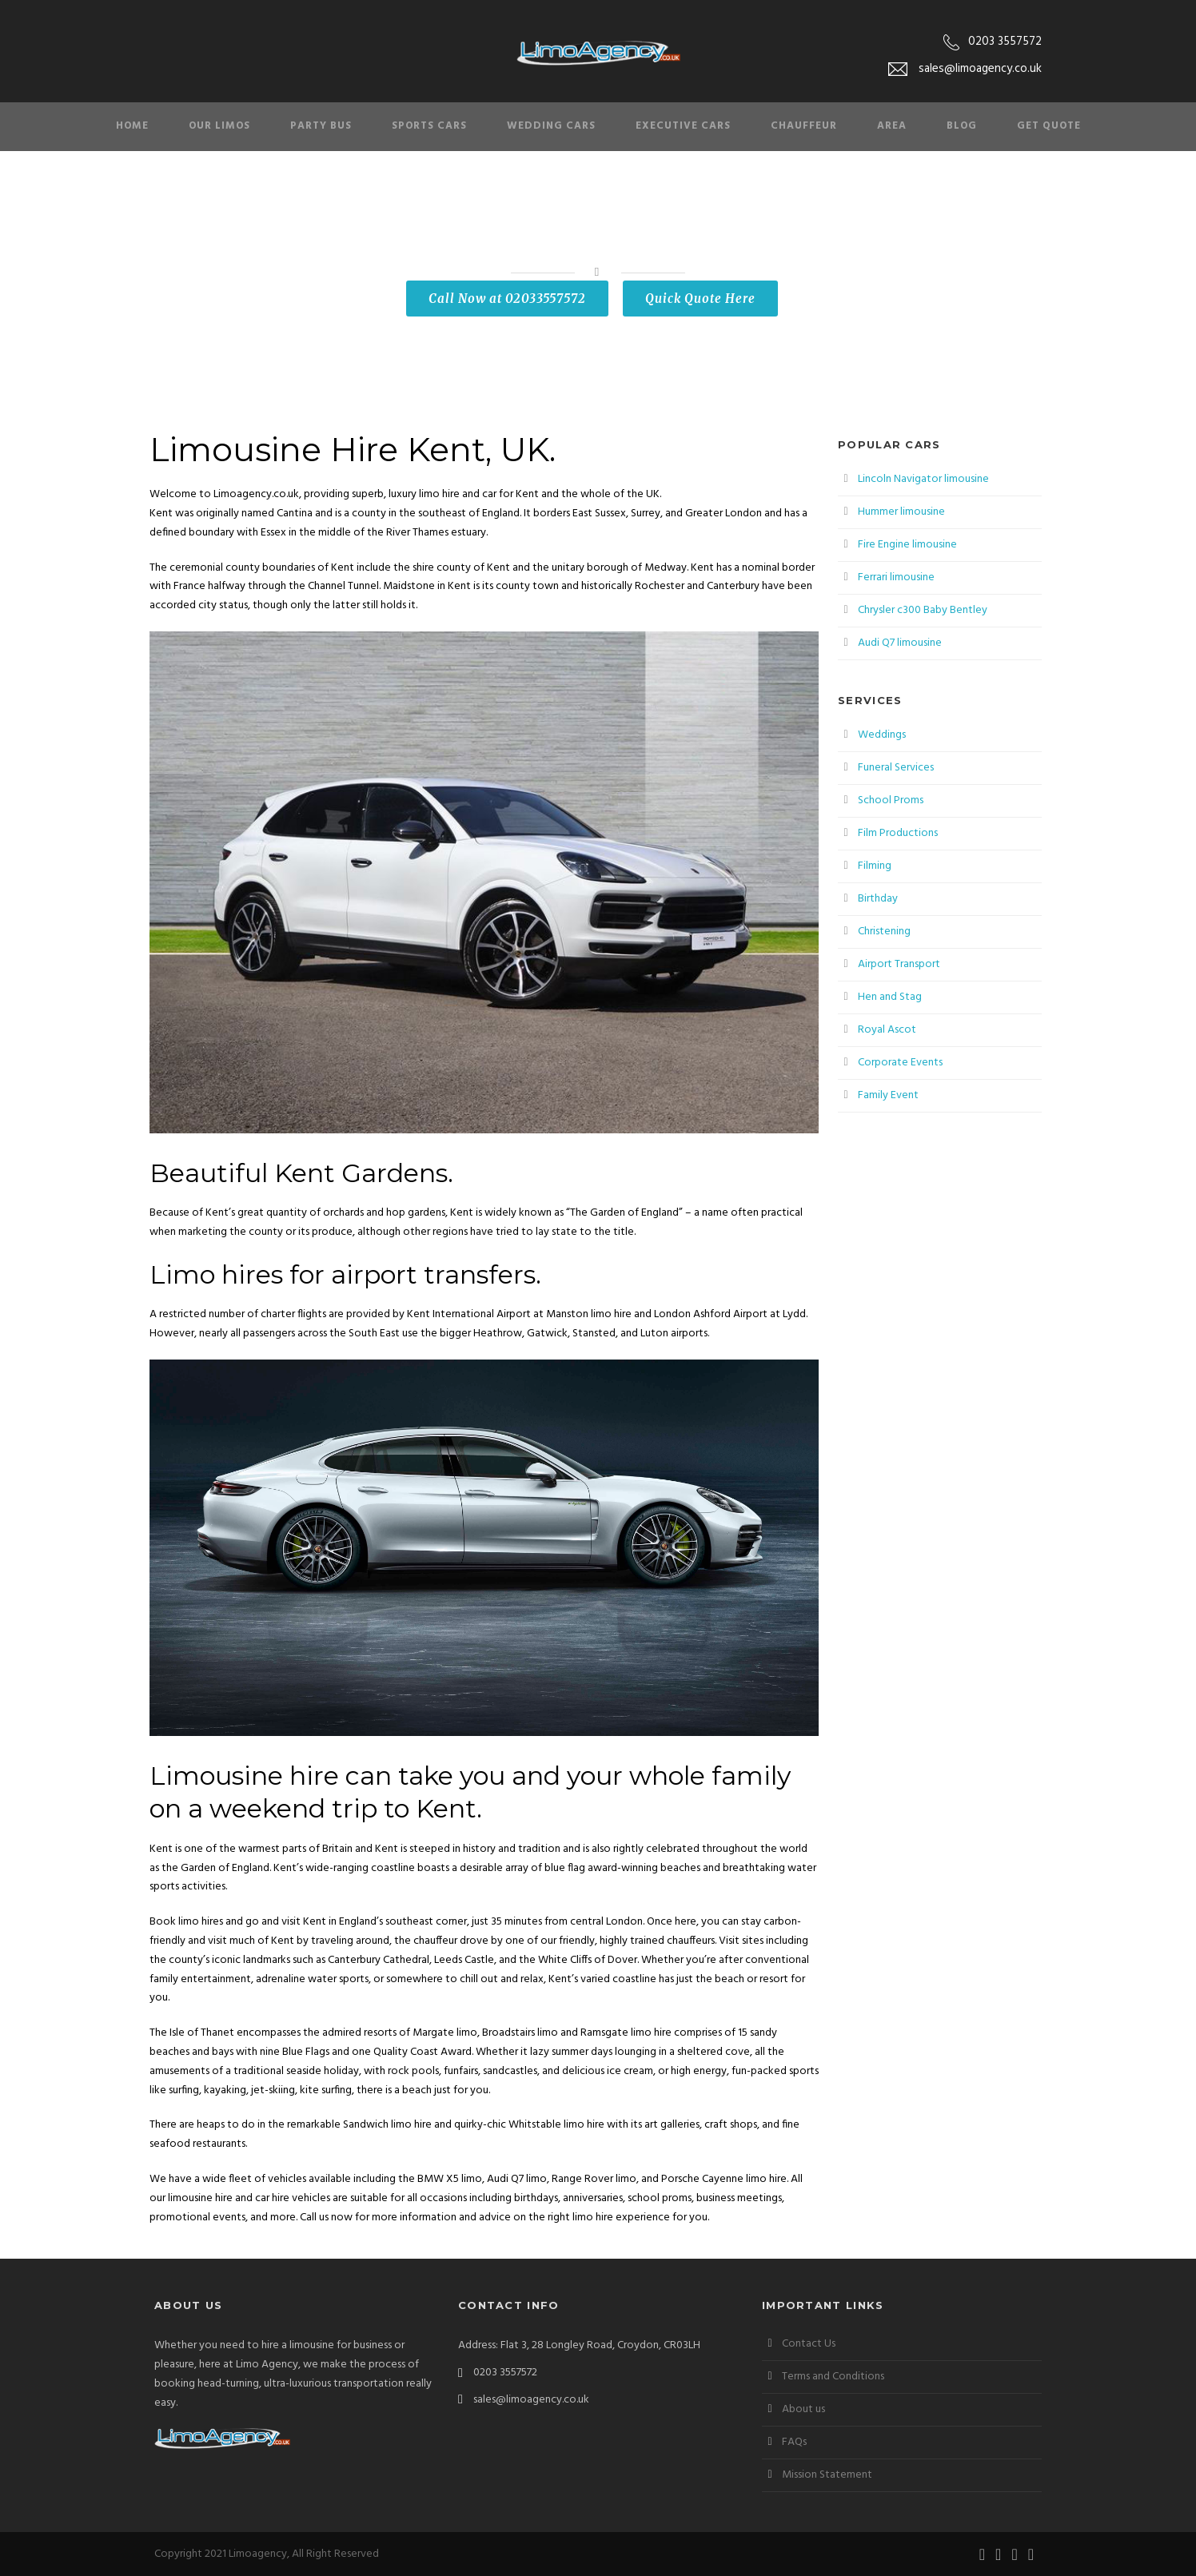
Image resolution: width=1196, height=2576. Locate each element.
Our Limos (219, 125)
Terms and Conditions (833, 2376)
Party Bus (321, 125)
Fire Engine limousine (907, 545)
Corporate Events (900, 1062)
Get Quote (1049, 125)
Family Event (888, 1095)
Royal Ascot (887, 1030)
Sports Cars (429, 125)
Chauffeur (804, 125)
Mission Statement (827, 2475)
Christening (884, 931)
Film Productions (898, 833)
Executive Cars (683, 125)
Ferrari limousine (896, 577)
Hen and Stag (890, 997)
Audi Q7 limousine (900, 643)
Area (892, 125)
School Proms (890, 800)
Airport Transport (899, 964)
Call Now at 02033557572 (507, 298)
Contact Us (808, 2344)
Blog (962, 125)
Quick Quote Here (700, 298)
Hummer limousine (901, 512)
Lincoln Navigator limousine (923, 479)
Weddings (882, 735)
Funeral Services (896, 767)
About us (803, 2409)
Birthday (878, 899)
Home (132, 125)
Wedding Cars (551, 125)
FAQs (794, 2442)
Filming (874, 866)
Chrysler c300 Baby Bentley (922, 610)
